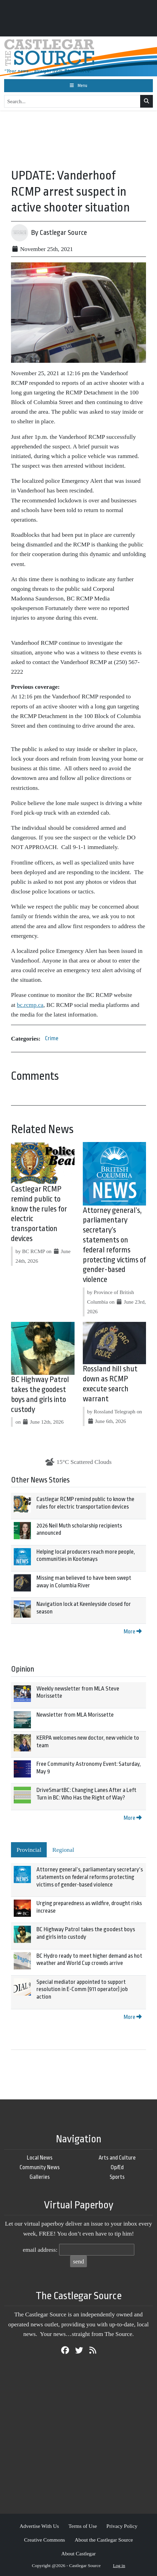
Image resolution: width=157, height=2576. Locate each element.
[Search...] (72, 101)
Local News (40, 2157)
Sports (117, 2177)
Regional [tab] (63, 1849)
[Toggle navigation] (78, 85)
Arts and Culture (117, 2157)
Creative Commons (44, 2540)
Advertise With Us (39, 2526)
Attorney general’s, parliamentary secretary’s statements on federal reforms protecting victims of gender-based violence (89, 1877)
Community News (40, 2167)
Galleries (40, 2177)
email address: (40, 2249)
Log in (119, 2565)
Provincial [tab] (28, 1849)
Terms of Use (82, 2526)
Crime (51, 1038)
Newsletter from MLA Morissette (75, 1714)
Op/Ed (117, 2167)
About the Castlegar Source (104, 2540)
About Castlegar (78, 2553)
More (133, 1631)
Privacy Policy (121, 2526)
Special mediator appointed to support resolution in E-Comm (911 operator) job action (82, 1989)
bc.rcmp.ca (30, 1004)
